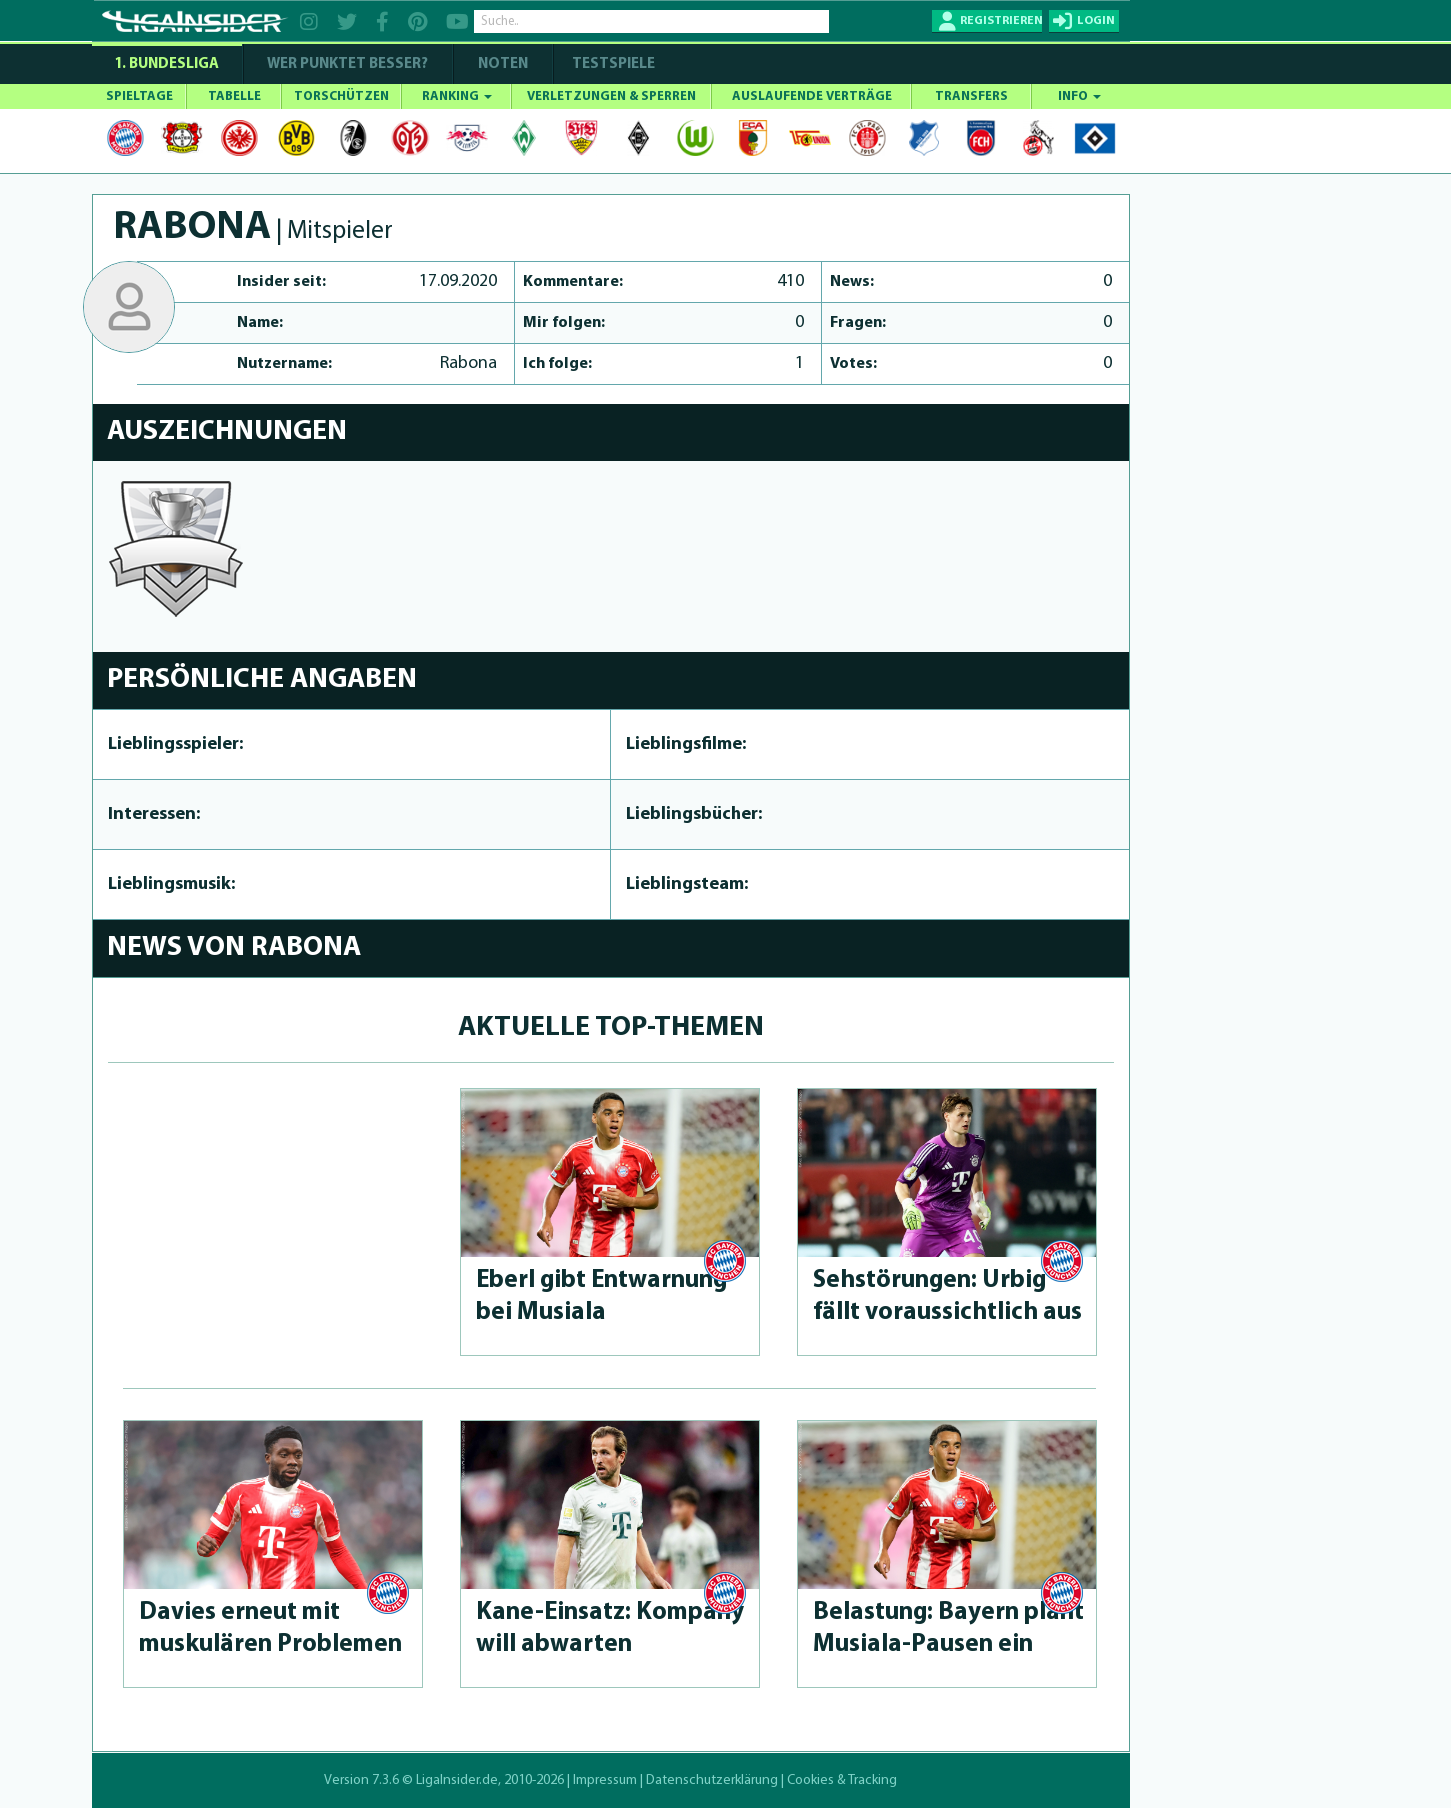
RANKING (457, 96)
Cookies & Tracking (842, 1780)
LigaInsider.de (457, 1780)
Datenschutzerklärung (712, 1780)
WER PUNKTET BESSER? (347, 64)
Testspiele (612, 64)
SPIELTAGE (139, 96)
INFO (1079, 96)
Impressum (605, 1780)
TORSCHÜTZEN (341, 96)
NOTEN (503, 64)
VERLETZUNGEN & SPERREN (611, 96)
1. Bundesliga (166, 64)
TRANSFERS (971, 96)
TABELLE (234, 96)
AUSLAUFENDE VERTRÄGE (812, 96)
